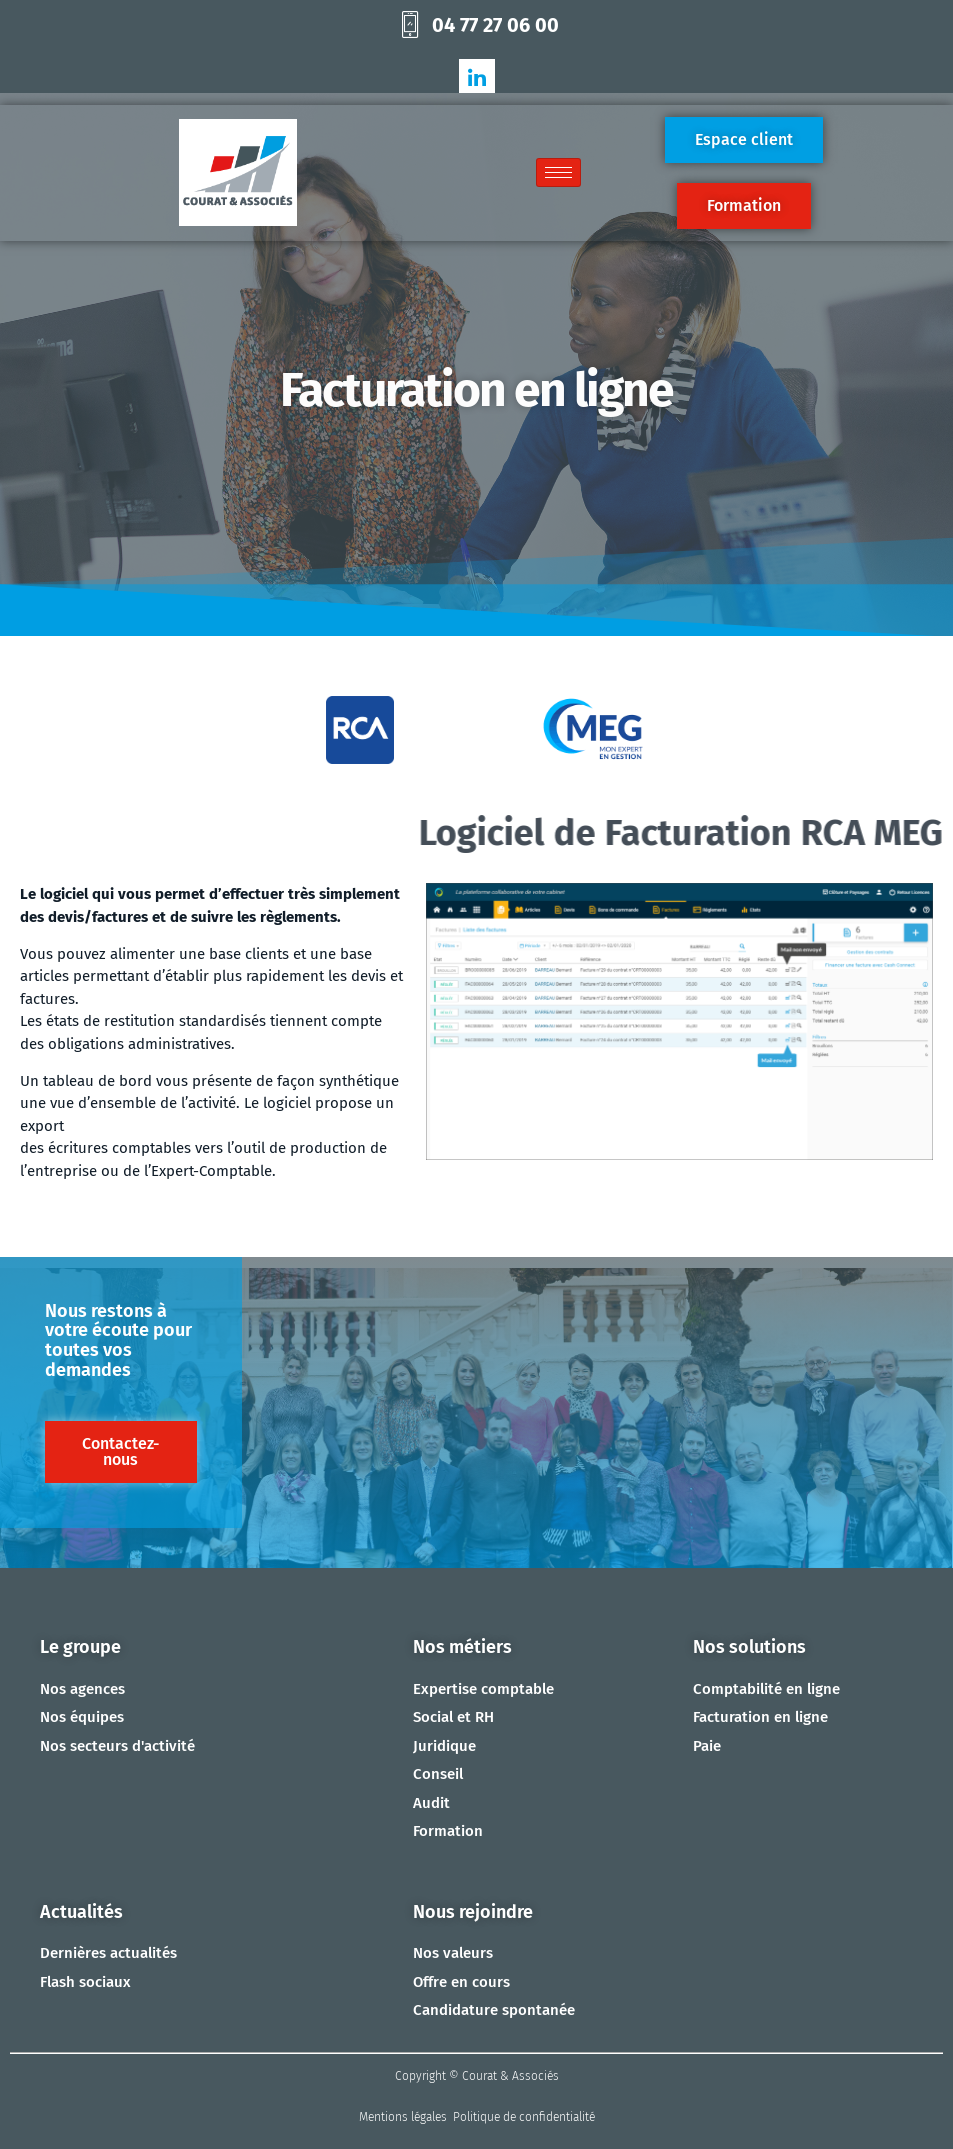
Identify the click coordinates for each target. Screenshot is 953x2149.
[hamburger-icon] (558, 172)
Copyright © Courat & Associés (477, 2076)
